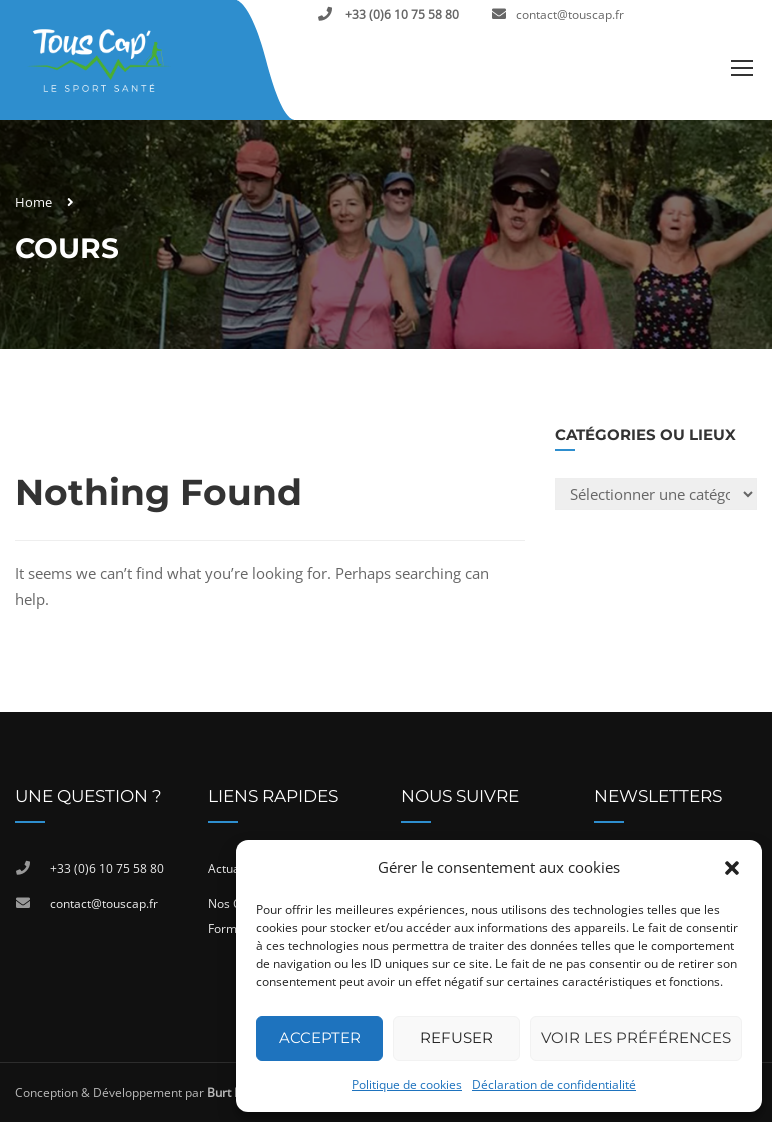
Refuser (456, 1037)
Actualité (232, 868)
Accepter (320, 1037)
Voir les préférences (636, 1037)
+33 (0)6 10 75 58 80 (400, 14)
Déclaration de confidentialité (554, 1084)
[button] (732, 868)
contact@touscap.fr (570, 14)
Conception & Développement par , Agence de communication (214, 1092)
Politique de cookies (407, 1084)
